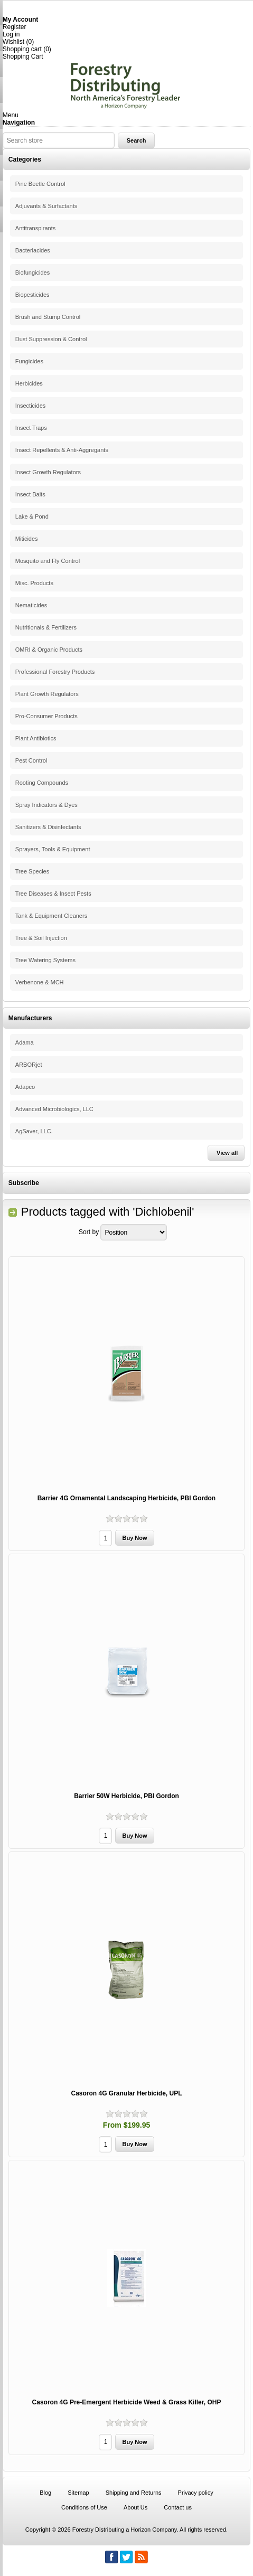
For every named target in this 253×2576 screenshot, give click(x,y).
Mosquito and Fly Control (47, 561)
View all (227, 1153)
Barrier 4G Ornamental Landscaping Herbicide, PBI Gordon (126, 1498)
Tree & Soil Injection (41, 938)
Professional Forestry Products (55, 672)
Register (14, 27)
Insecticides (30, 405)
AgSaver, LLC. (34, 1131)
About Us (135, 2507)
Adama (24, 1042)
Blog (45, 2492)
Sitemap (78, 2492)
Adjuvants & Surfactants (46, 206)
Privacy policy (195, 2492)
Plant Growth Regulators (47, 694)
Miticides (26, 538)
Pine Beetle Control (40, 184)
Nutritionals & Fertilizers (46, 627)
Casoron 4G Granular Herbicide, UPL (126, 2093)
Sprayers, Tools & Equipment (52, 849)
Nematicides (31, 605)
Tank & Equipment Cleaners (51, 916)
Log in (11, 34)
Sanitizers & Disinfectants (48, 827)
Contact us (178, 2507)
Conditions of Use (84, 2507)
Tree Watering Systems (45, 960)
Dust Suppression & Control (51, 339)
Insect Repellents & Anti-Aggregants (61, 450)
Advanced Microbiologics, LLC (54, 1109)
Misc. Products (34, 583)
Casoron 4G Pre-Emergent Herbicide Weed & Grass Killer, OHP (126, 2402)
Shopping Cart (23, 56)
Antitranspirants (35, 228)
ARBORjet (28, 1064)
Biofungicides (32, 272)
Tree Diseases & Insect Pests (53, 893)
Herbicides (29, 383)
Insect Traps (31, 428)
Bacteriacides (32, 250)
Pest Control (31, 760)
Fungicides (29, 361)
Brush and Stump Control (48, 317)
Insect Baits (30, 494)
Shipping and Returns (134, 2492)
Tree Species (32, 871)
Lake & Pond (32, 516)
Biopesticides (32, 295)
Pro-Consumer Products (46, 716)
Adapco (25, 1087)
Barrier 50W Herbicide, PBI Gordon (126, 1796)
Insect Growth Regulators (48, 472)
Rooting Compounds (41, 782)
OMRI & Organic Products (48, 649)
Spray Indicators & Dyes (46, 805)
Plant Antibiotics (36, 738)
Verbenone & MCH (39, 982)
